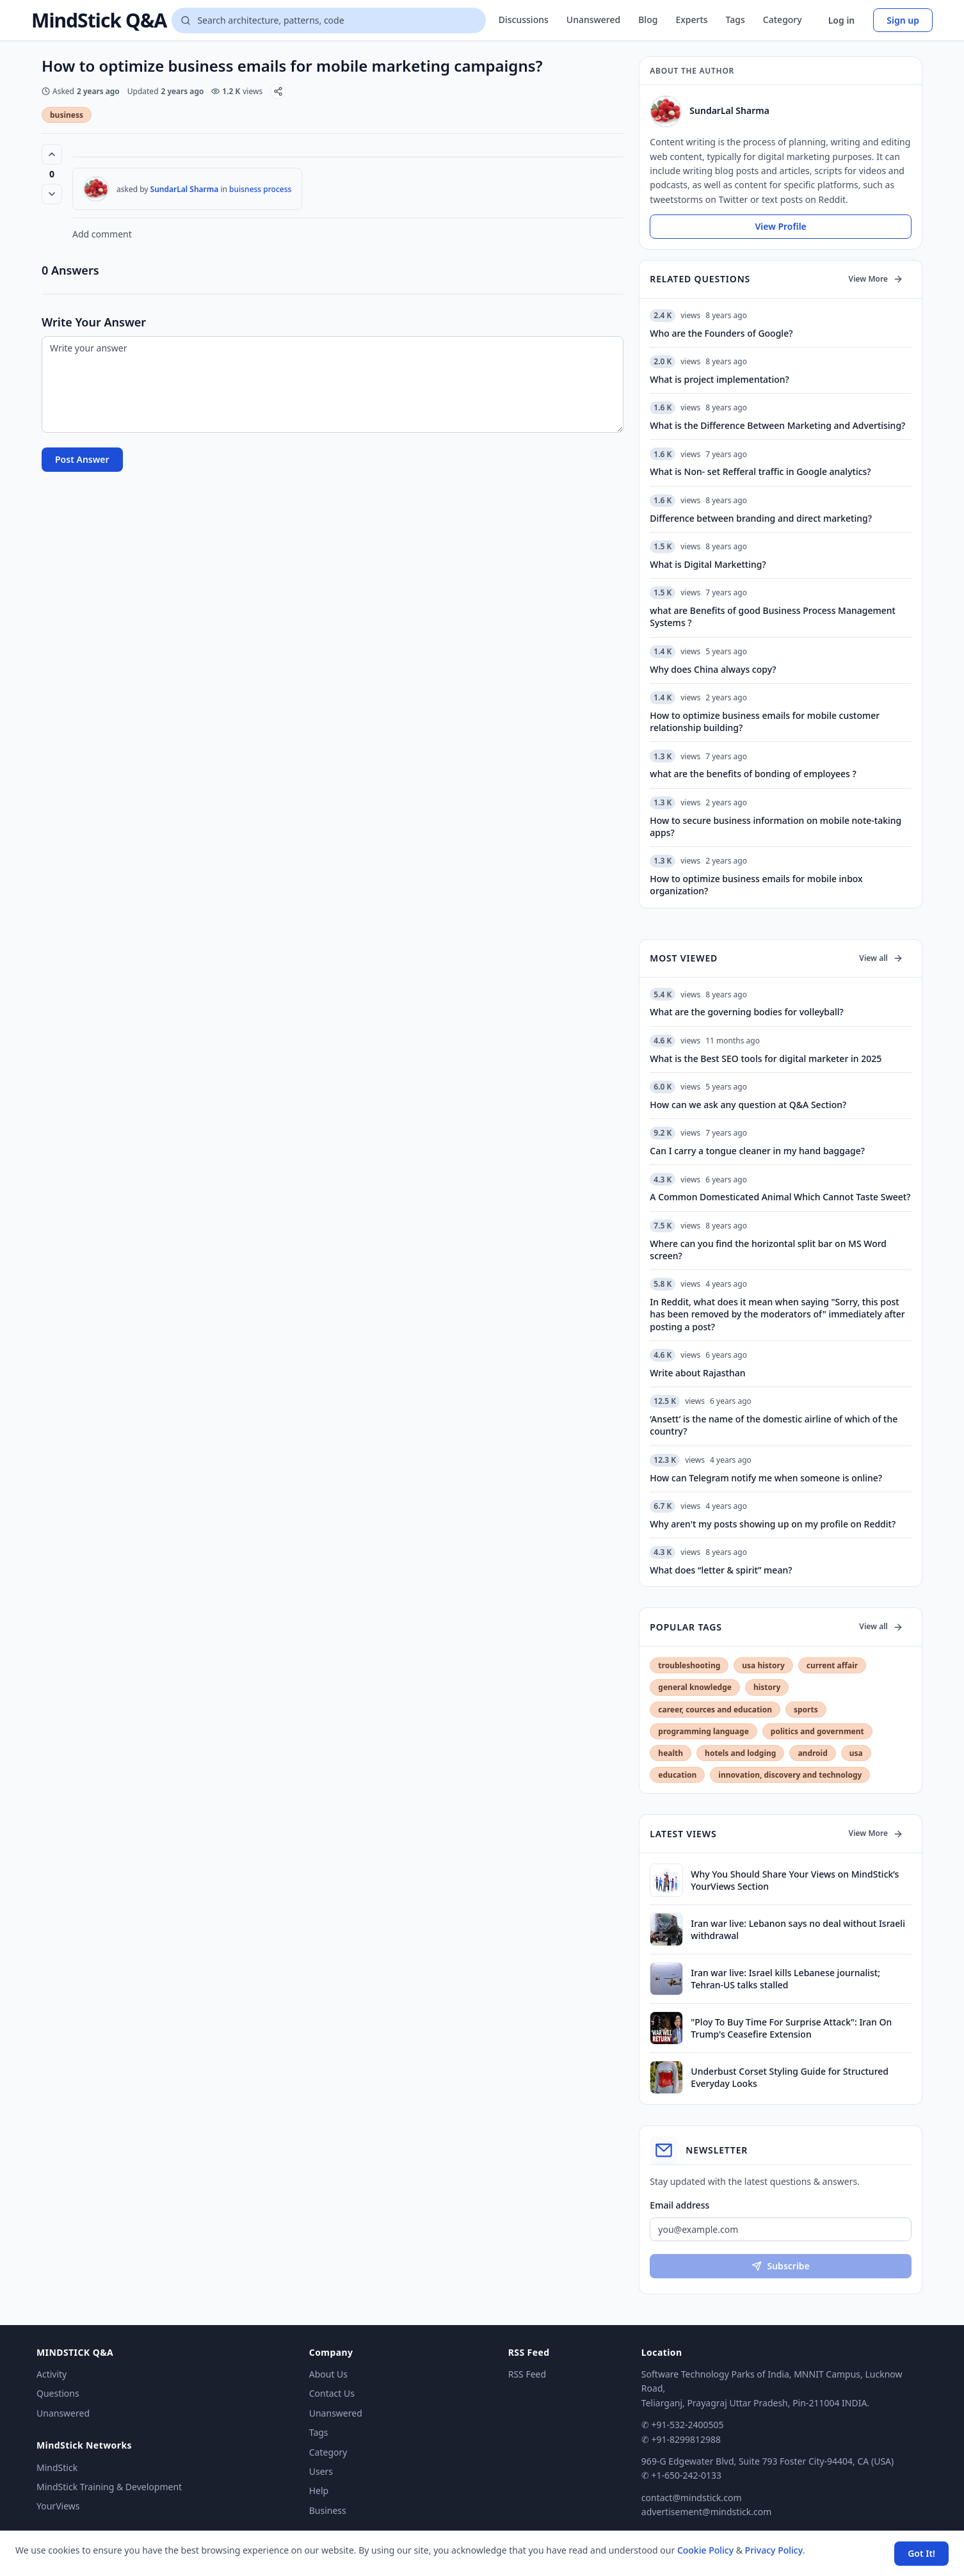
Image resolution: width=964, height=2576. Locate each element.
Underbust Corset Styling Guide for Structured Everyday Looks (789, 2077)
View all (881, 958)
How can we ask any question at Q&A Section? (748, 1105)
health (670, 1753)
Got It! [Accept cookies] (921, 2553)
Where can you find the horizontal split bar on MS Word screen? (768, 1249)
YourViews (57, 2506)
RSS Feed (527, 2374)
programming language (703, 1731)
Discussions (524, 19)
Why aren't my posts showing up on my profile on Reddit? (773, 1524)
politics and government (817, 1731)
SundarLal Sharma (184, 189)
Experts (691, 19)
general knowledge (695, 1687)
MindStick (56, 2467)
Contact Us (332, 2393)
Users (321, 2471)
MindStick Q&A (98, 20)
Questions (57, 2393)
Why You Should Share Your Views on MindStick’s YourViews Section (795, 1880)
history (766, 1687)
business (66, 114)
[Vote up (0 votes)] (52, 154)
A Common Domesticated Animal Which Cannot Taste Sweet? (780, 1197)
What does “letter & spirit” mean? (721, 1570)
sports (806, 1709)
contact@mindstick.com (691, 2497)
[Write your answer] (332, 384)
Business (327, 2510)
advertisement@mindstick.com (706, 2512)
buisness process (260, 189)
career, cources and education (715, 1709)
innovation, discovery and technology (790, 1774)
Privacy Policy (774, 2550)
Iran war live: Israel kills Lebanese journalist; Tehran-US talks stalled (785, 1979)
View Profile (780, 226)
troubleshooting (689, 1665)
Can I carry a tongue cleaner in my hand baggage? (757, 1151)
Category (782, 19)
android (812, 1753)
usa (856, 1753)
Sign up (903, 20)
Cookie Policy (705, 2550)
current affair (832, 1665)
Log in (841, 20)
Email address (679, 2205)
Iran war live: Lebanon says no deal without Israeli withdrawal (798, 1929)
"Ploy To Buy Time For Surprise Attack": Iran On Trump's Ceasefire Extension (791, 2028)
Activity (51, 2374)
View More (876, 278)
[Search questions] (328, 20)
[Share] (278, 91)
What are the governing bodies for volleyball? (746, 1012)
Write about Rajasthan (697, 1373)
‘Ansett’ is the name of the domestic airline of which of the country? (773, 1425)
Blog (647, 19)
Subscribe (780, 2266)
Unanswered (593, 19)
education (677, 1774)
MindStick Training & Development (109, 2487)
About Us (328, 2374)
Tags (735, 19)
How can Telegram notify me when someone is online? (766, 1478)
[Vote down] (52, 194)
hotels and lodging (740, 1753)
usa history (763, 1665)
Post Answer (82, 459)
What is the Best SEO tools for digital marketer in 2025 (765, 1058)
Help (319, 2490)
